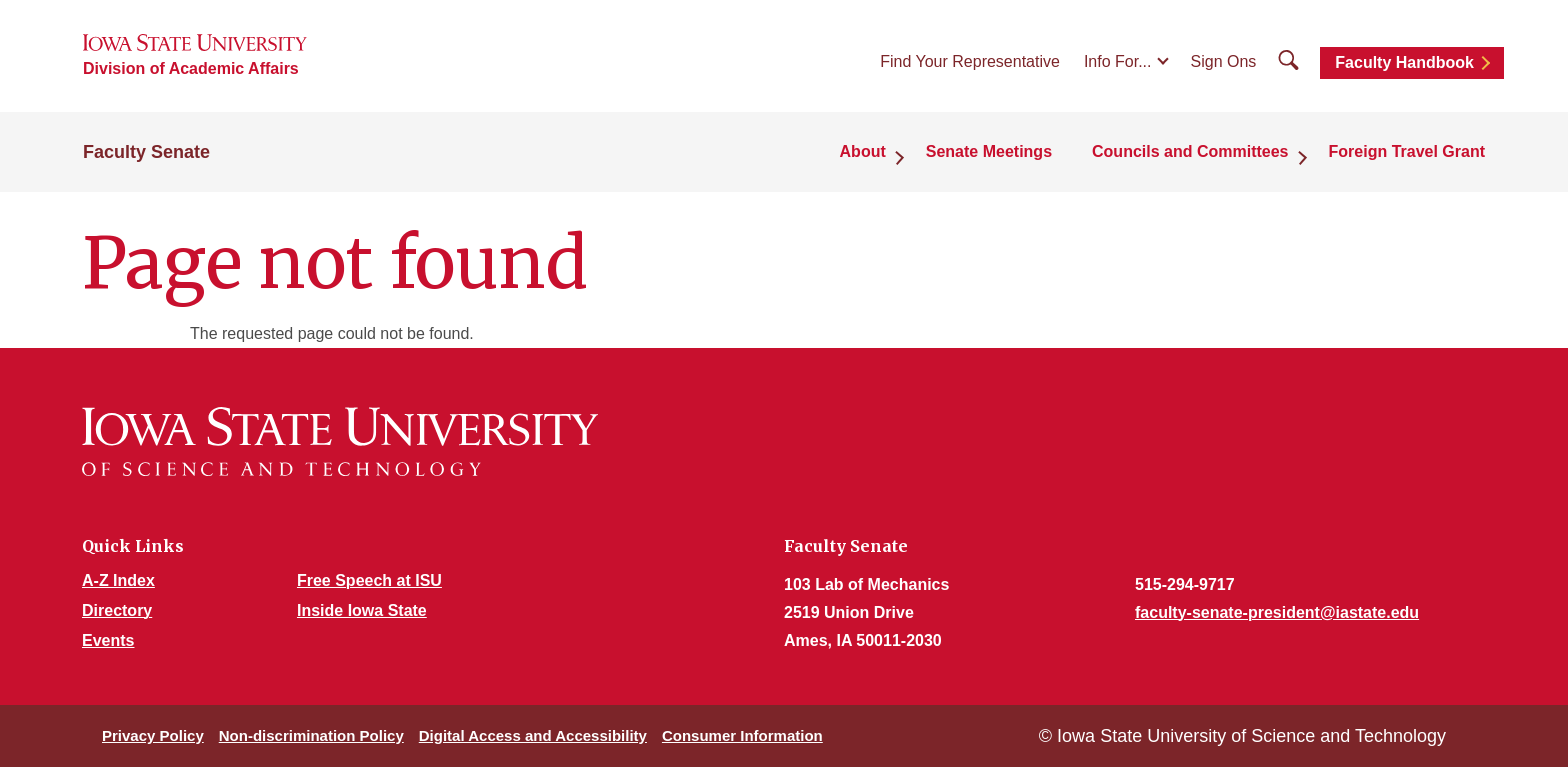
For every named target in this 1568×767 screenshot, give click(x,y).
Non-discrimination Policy (311, 735)
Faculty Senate (146, 152)
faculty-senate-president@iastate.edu (1277, 612)
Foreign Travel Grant (1407, 151)
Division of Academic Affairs (191, 68)
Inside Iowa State (362, 610)
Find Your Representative (970, 61)
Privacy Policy (153, 735)
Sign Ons (1224, 61)
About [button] (863, 151)
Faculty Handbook (1404, 62)
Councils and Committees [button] (1190, 151)
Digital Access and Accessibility (533, 735)
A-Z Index (118, 580)
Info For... (1118, 61)
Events (108, 640)
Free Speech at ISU (369, 580)
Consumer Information (742, 735)
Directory (117, 610)
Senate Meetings (989, 151)
